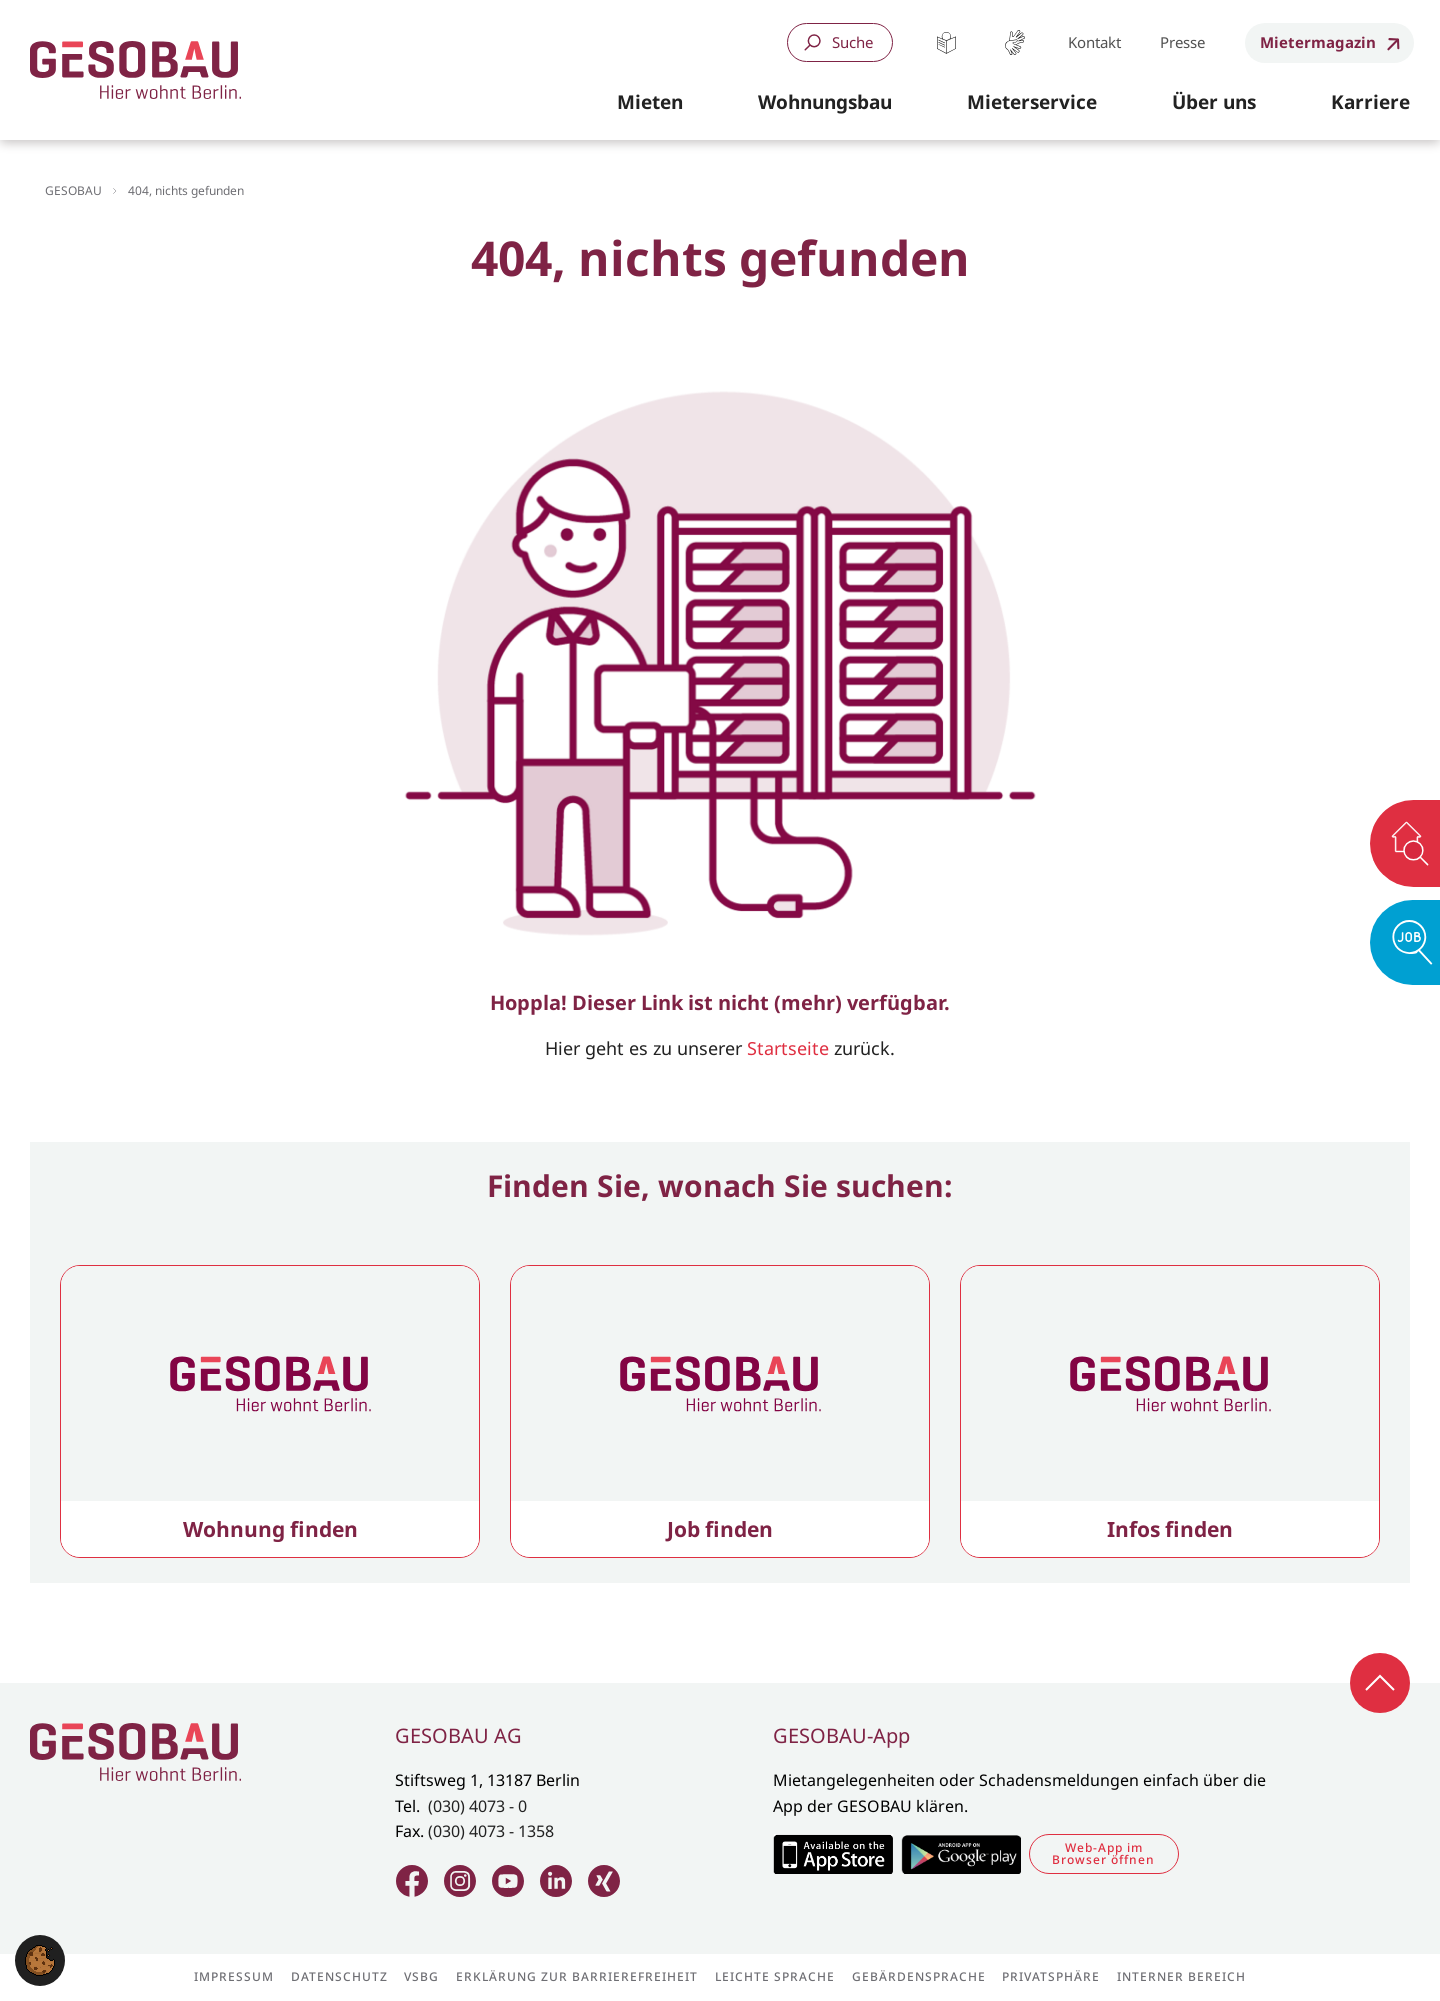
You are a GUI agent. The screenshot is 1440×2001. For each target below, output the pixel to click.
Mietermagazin (1318, 42)
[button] (650, 103)
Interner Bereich (1181, 1977)
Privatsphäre (1051, 1977)
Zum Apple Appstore (832, 1854)
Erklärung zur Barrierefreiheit (577, 1977)
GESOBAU (73, 190)
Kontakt (1094, 42)
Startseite (788, 1048)
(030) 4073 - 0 (477, 1806)
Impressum (234, 1977)
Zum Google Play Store (961, 1854)
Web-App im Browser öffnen (1103, 1853)
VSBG (421, 1977)
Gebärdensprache (1014, 42)
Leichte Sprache (946, 42)
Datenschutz (339, 1977)
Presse (1182, 42)
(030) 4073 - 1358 (491, 1831)
